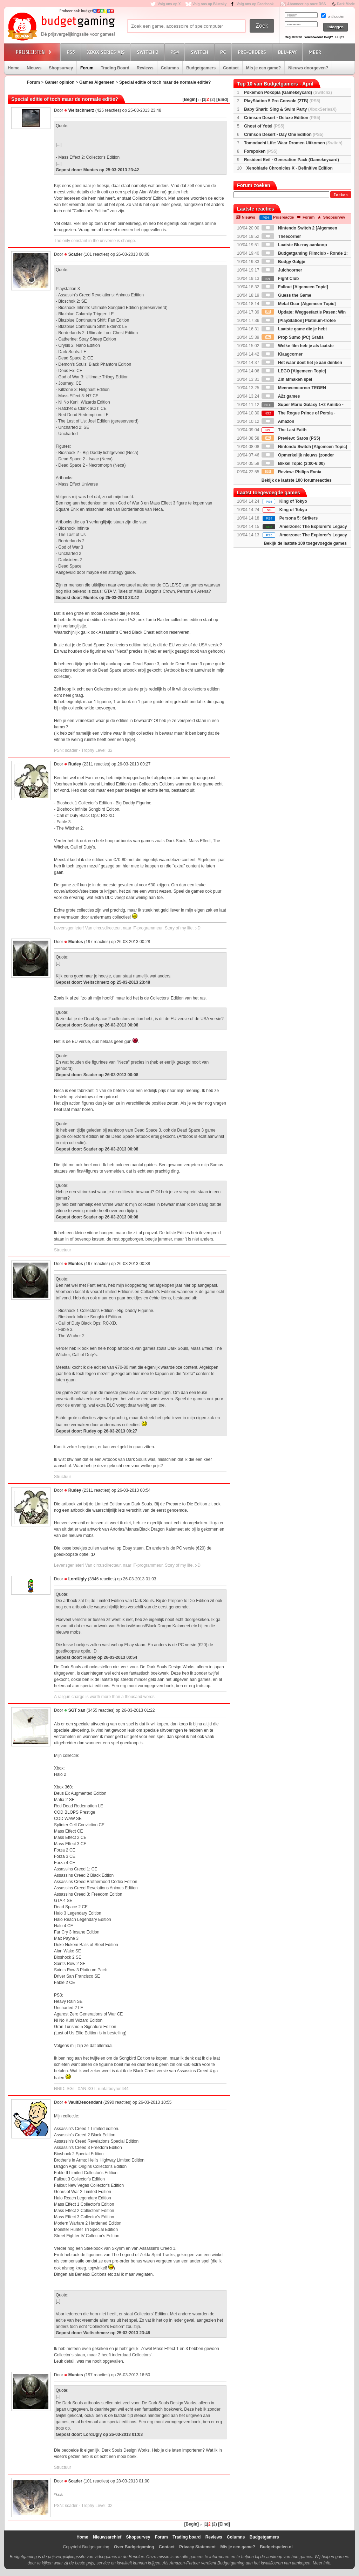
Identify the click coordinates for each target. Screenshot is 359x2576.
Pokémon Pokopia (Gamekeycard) (288, 92)
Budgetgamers (201, 68)
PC (224, 52)
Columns (170, 68)
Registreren (293, 37)
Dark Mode (346, 4)
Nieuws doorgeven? (308, 68)
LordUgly (77, 1578)
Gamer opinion (60, 82)
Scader (75, 254)
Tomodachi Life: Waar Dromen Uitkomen (293, 142)
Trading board (186, 2537)
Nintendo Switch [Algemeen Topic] (304, 446)
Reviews (145, 68)
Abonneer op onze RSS (306, 4)
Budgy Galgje (283, 261)
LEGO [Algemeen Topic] (294, 371)
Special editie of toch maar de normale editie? (165, 82)
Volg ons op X (169, 4)
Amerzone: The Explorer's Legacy (313, 535)
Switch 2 (149, 52)
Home (13, 68)
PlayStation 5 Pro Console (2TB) (282, 100)
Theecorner (281, 236)
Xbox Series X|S (107, 52)
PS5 (72, 52)
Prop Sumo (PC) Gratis (293, 337)
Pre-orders (253, 52)
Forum (86, 68)
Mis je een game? (263, 68)
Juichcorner (282, 270)
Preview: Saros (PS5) (291, 438)
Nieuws (34, 68)
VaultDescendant (85, 2102)
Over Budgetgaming (134, 2546)
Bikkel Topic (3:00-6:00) (293, 463)
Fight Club (280, 278)
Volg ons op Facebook (255, 4)
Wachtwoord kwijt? (318, 37)
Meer (316, 52)
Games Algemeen (96, 82)
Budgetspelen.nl (276, 2546)
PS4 (175, 52)
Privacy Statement (197, 2546)
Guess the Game (286, 295)
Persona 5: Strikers (298, 518)
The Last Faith (284, 429)
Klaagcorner (282, 354)
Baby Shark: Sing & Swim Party (290, 109)
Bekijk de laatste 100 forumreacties (297, 480)
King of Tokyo (293, 501)
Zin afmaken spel (287, 379)
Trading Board (115, 68)
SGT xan (77, 1710)
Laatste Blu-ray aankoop (294, 244)
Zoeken (340, 195)
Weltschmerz (81, 110)
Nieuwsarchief (107, 2537)
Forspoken (260, 151)
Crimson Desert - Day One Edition (284, 134)
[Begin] (190, 99)
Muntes (75, 941)
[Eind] (222, 99)
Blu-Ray (288, 52)
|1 (203, 99)
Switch (200, 52)
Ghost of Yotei (264, 126)
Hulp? (339, 37)
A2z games (281, 396)
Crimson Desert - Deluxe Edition (282, 117)
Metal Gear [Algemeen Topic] (299, 303)
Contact (231, 68)
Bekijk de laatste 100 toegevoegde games (305, 543)
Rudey (74, 764)
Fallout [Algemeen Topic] (295, 286)
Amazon (278, 421)
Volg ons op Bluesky (209, 4)
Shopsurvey (61, 68)
